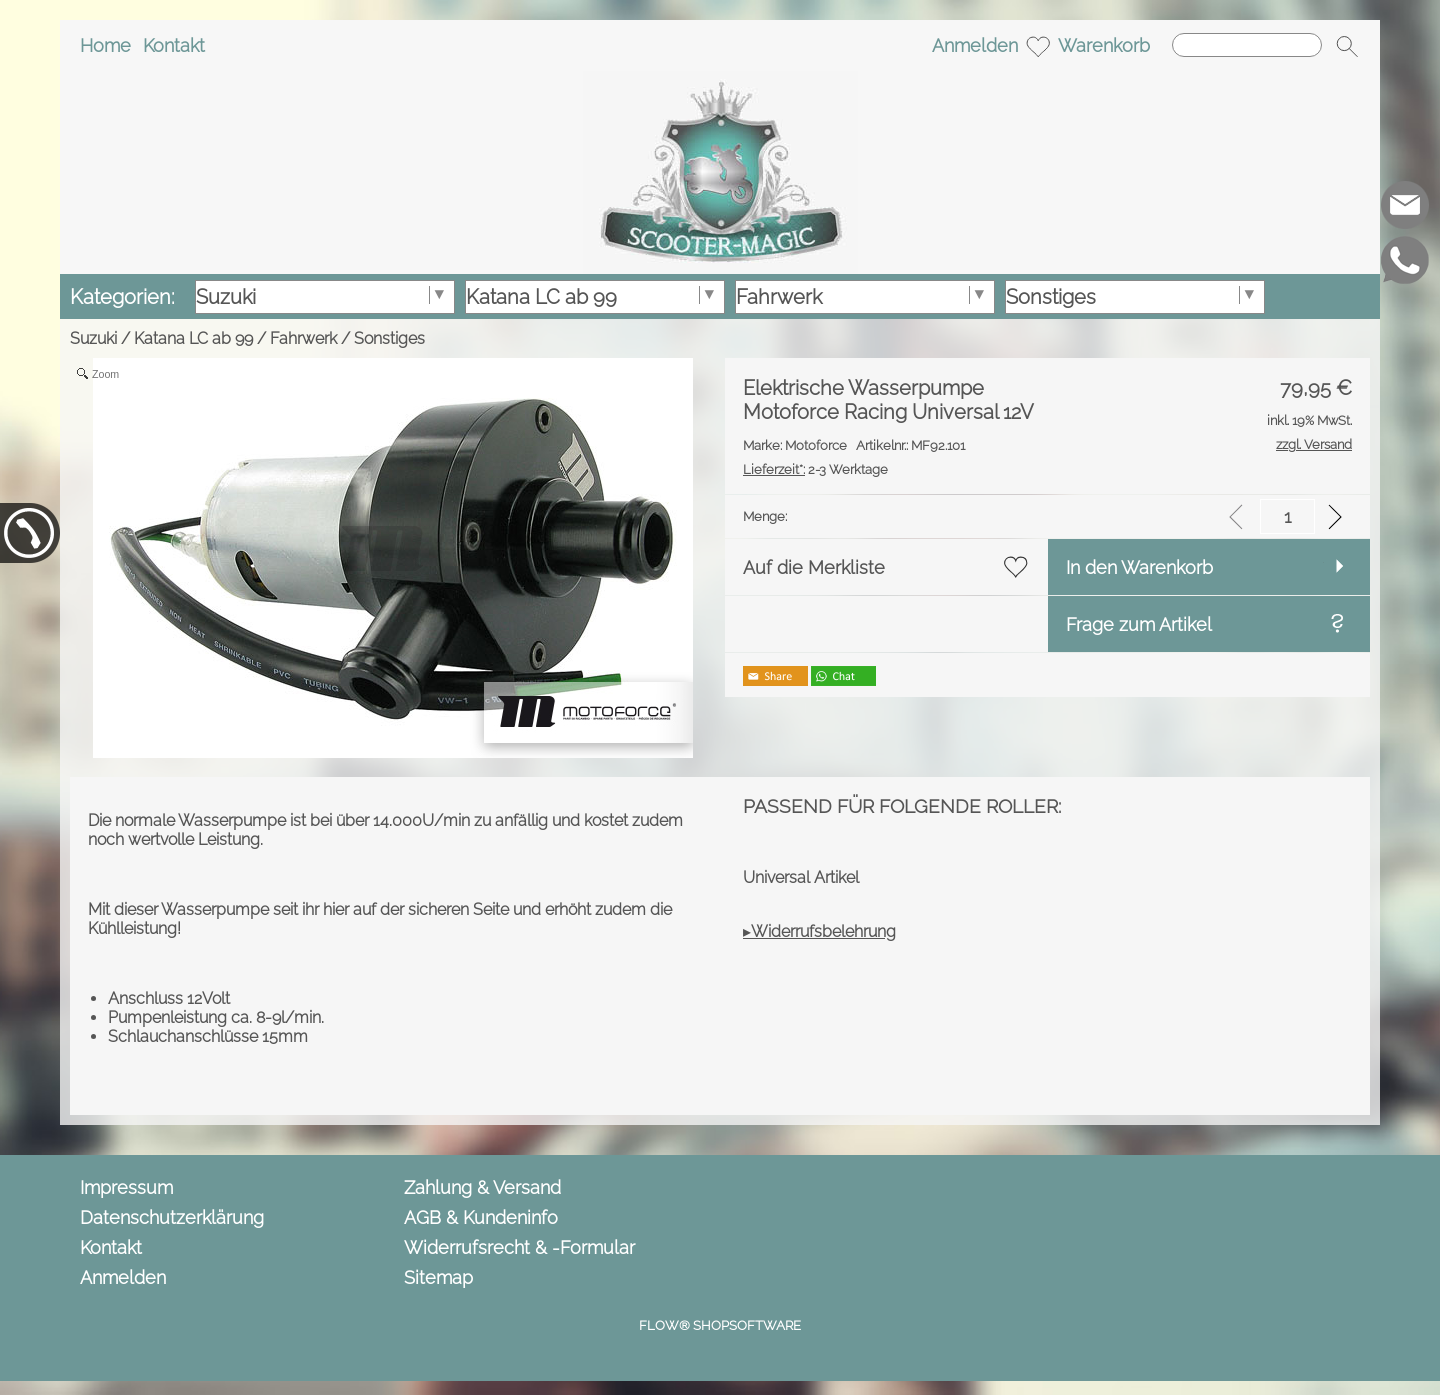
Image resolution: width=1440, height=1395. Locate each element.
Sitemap (438, 1277)
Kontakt (174, 45)
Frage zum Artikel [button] (1139, 624)
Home (105, 45)
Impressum (126, 1187)
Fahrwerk (303, 338)
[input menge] (1287, 516)
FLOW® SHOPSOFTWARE (720, 1325)
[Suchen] (1247, 45)
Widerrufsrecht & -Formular (519, 1247)
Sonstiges (389, 338)
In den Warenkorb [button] (1139, 567)
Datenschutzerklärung (172, 1217)
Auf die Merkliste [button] (814, 567)
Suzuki (93, 338)
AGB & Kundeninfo (481, 1217)
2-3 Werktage (815, 469)
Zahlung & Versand (482, 1187)
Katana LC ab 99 (193, 338)
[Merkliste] (1038, 46)
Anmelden (975, 45)
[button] (1347, 46)
